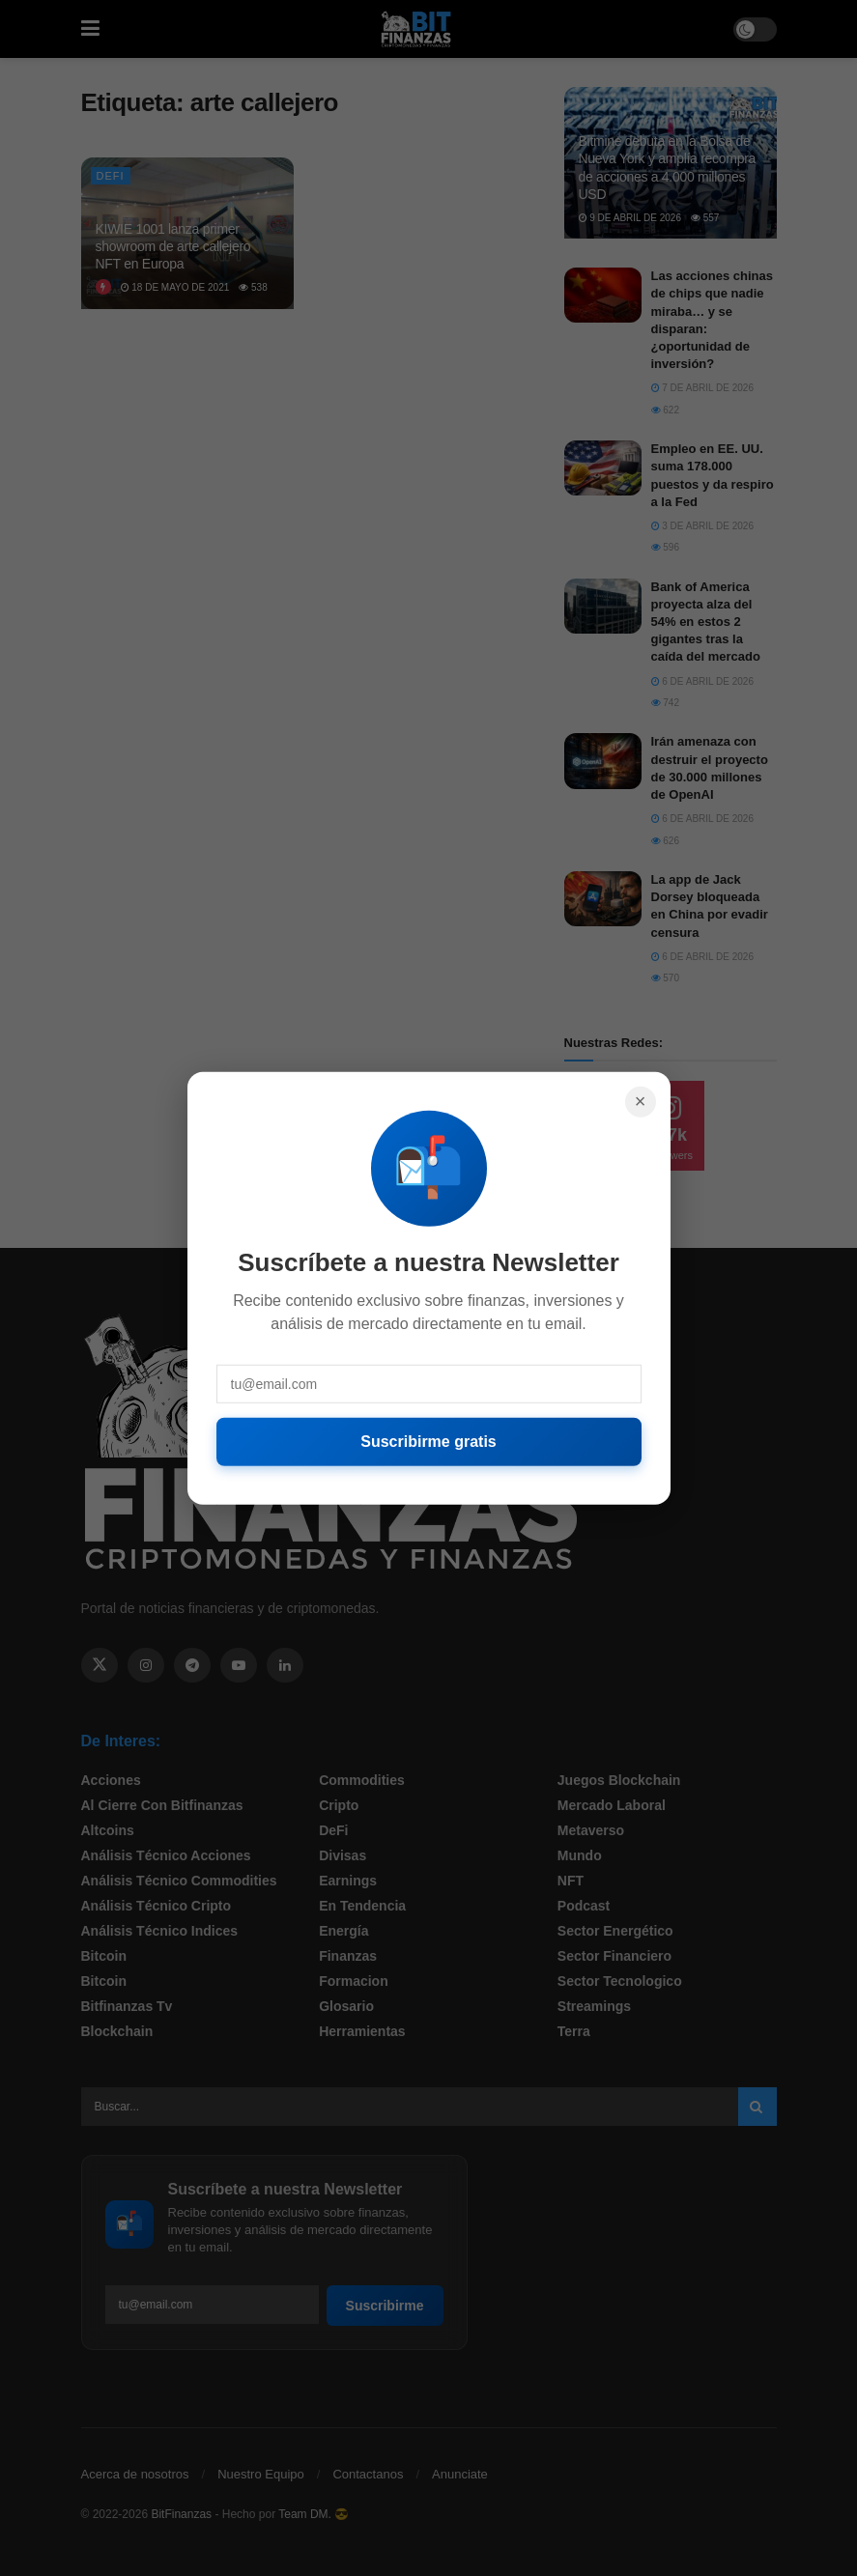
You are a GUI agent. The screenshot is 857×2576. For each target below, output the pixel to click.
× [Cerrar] (640, 1101)
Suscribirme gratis (428, 1440)
